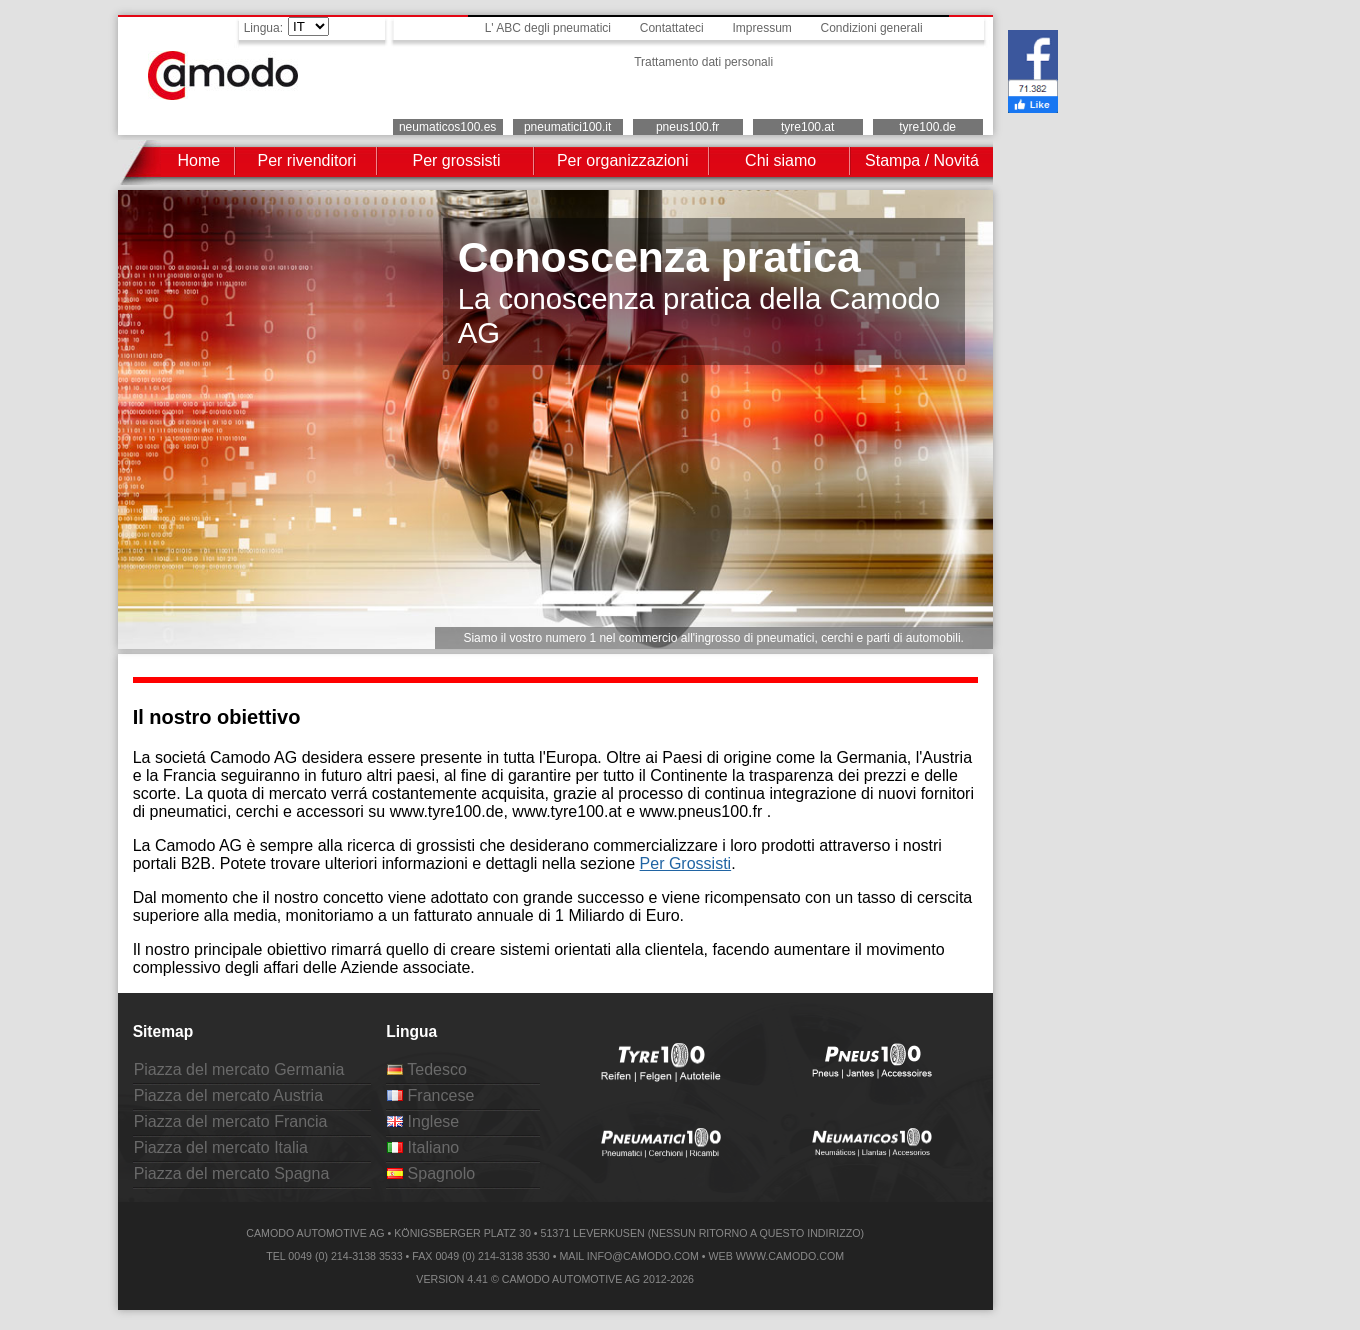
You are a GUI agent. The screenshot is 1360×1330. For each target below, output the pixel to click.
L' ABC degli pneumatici (548, 28)
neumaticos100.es (447, 127)
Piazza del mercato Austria (228, 1095)
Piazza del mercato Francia (231, 1121)
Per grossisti (456, 160)
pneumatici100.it (567, 127)
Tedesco (427, 1069)
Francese (430, 1095)
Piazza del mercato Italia (221, 1147)
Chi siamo (780, 160)
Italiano (423, 1147)
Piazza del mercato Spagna (232, 1173)
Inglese (423, 1121)
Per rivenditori (307, 160)
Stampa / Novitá (922, 160)
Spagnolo (431, 1173)
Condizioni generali (872, 28)
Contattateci (672, 28)
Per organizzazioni (623, 160)
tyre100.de (927, 127)
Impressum (761, 28)
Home (198, 160)
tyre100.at (807, 127)
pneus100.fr (687, 127)
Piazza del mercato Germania (239, 1069)
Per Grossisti (686, 863)
